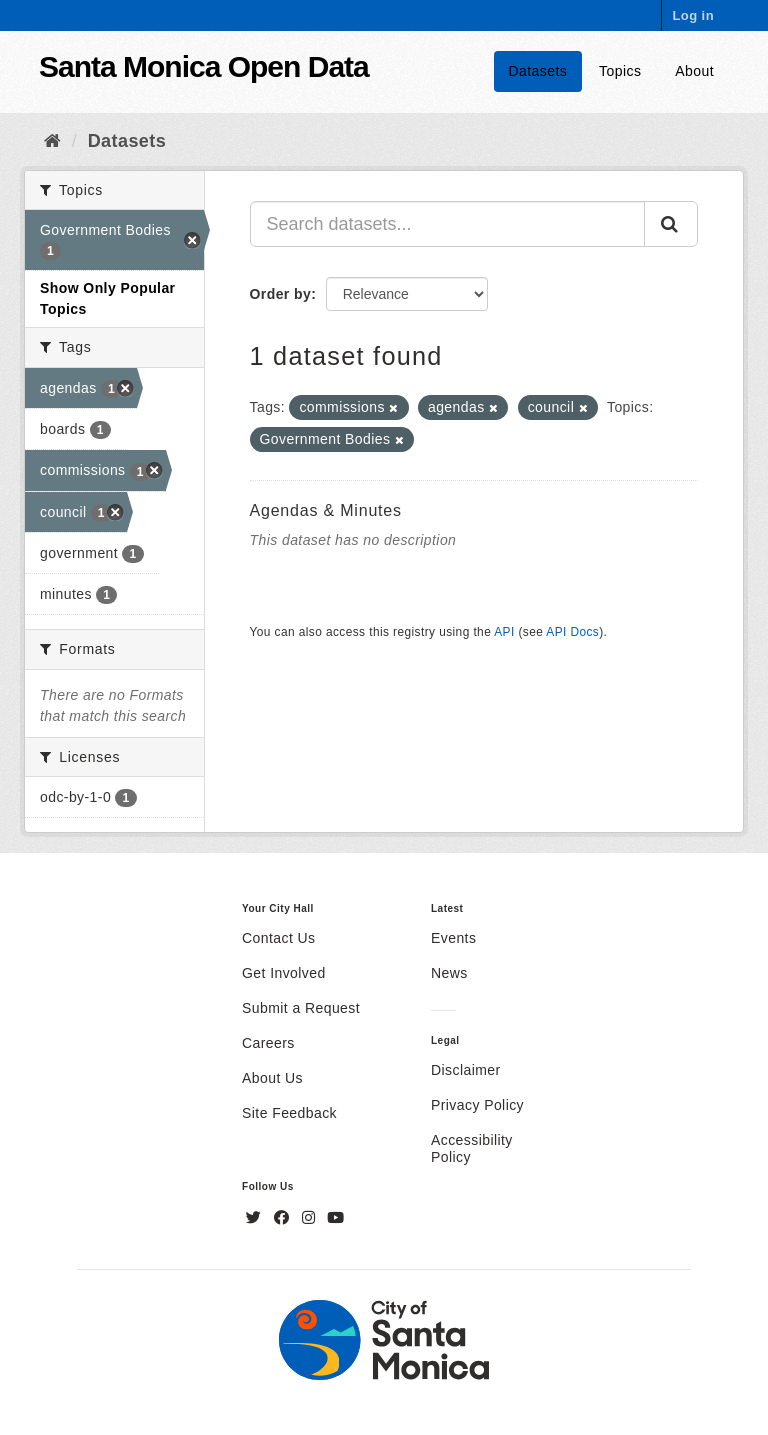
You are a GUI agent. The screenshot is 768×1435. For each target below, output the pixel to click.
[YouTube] (335, 1218)
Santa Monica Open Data (204, 66)
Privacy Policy (477, 1105)
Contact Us (278, 938)
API (504, 632)
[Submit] (671, 224)
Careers (268, 1043)
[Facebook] (284, 1218)
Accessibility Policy (472, 1148)
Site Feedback (289, 1113)
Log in (693, 15)
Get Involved (284, 973)
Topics (620, 71)
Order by (281, 294)
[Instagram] (311, 1218)
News (449, 973)
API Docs (572, 632)
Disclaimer (466, 1070)
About (694, 71)
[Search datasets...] (448, 224)
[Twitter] (256, 1218)
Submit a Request (301, 1008)
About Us (272, 1078)
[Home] (52, 141)
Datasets (538, 71)
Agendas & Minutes (326, 510)
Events (453, 938)
